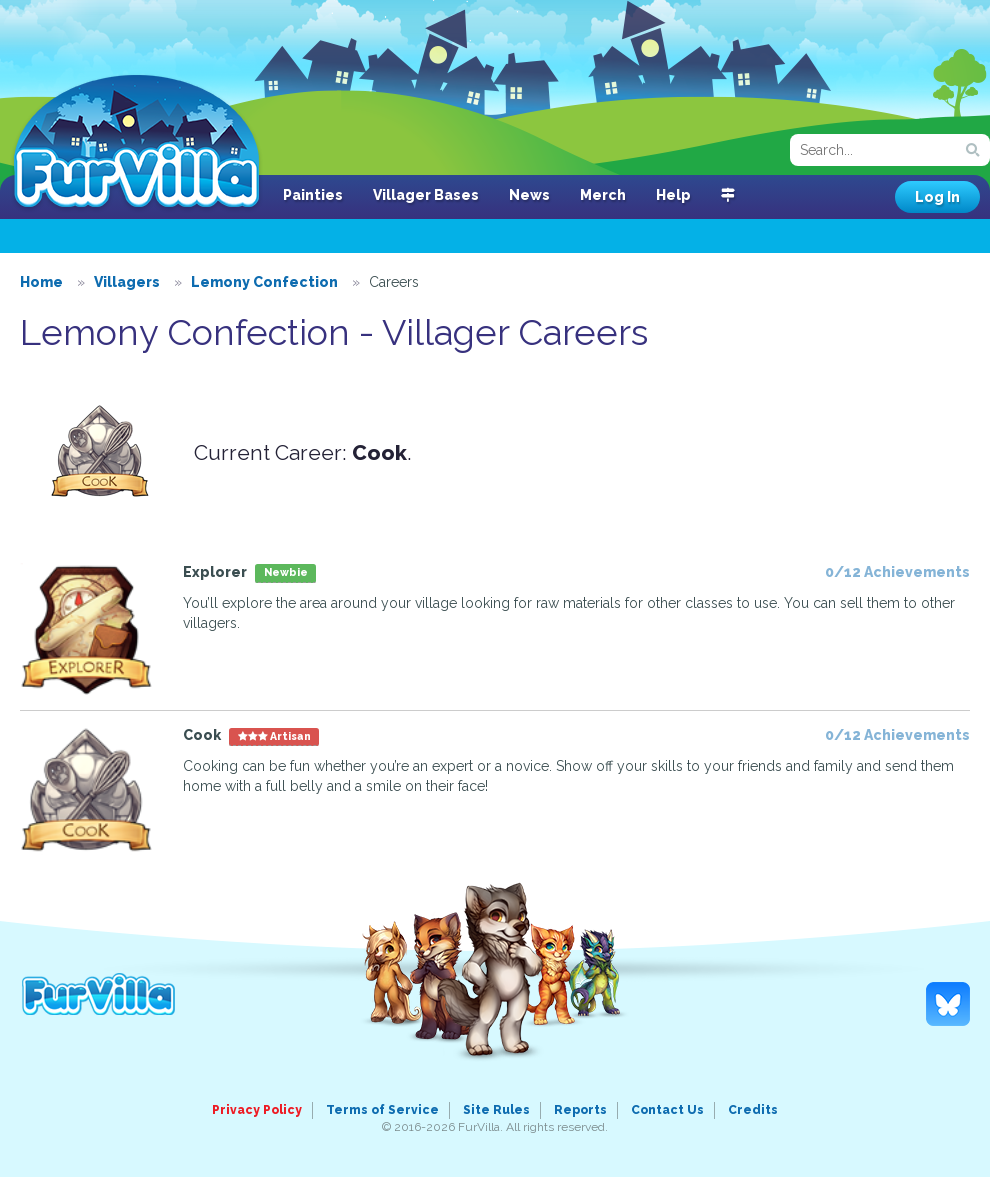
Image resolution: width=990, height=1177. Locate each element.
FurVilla (136, 143)
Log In (937, 197)
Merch (603, 195)
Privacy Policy (257, 1110)
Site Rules (496, 1110)
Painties (313, 195)
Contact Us (667, 1110)
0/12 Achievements (897, 572)
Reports (580, 1110)
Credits (753, 1110)
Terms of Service (382, 1110)
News (529, 195)
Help (673, 195)
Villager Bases (426, 195)
